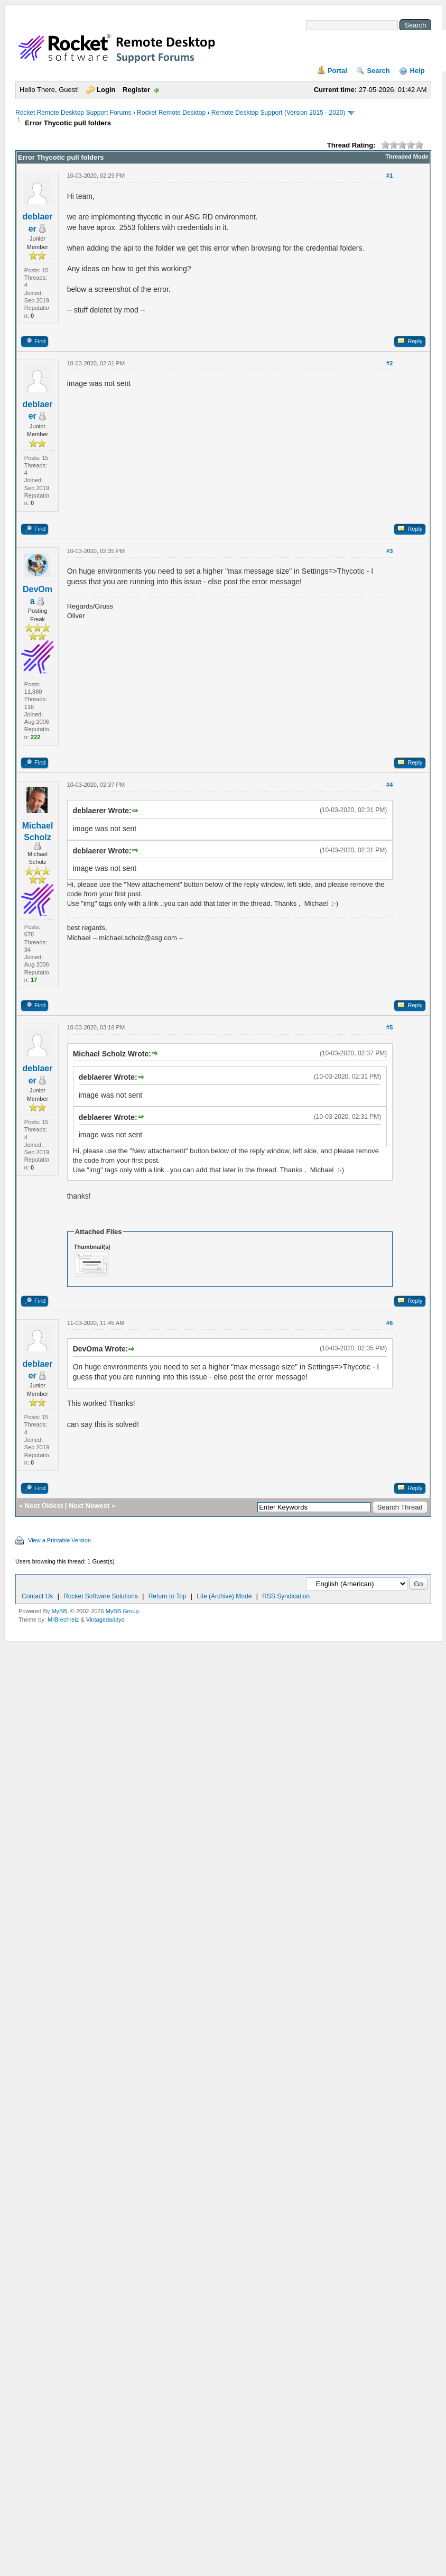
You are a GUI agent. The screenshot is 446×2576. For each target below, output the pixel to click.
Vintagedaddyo (105, 1619)
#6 (389, 1323)
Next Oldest (44, 1506)
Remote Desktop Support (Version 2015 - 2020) (278, 112)
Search (378, 71)
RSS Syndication (286, 1596)
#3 (389, 551)
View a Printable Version (59, 1540)
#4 (389, 784)
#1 (389, 175)
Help (417, 71)
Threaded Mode (406, 156)
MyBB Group (122, 1611)
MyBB (59, 1611)
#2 (389, 363)
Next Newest (89, 1506)
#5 (389, 1027)
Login (106, 90)
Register (136, 90)
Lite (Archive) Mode (224, 1596)
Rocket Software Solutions (100, 1596)
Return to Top (167, 1596)
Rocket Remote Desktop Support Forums (73, 112)
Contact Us (37, 1596)
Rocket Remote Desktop (171, 112)
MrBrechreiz (63, 1619)
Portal (337, 71)
